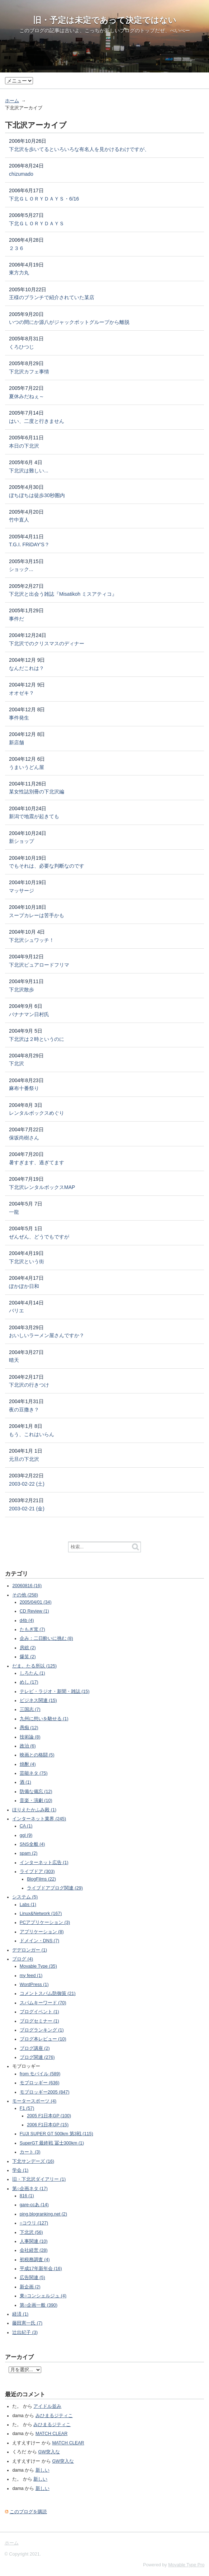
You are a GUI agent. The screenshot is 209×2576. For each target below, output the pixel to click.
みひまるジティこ (54, 2415)
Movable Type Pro (186, 2564)
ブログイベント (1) (39, 2011)
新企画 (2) (30, 2286)
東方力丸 (19, 272)
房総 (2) (28, 1647)
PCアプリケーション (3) (45, 1922)
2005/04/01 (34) (36, 1602)
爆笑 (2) (28, 1656)
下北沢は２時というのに (36, 1039)
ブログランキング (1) (42, 2030)
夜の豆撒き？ (24, 1409)
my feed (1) (31, 1975)
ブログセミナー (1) (39, 2021)
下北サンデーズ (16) (33, 2161)
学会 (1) (20, 2170)
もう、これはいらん (31, 1434)
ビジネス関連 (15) (38, 1700)
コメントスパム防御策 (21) (48, 1993)
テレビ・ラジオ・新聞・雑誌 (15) (55, 1691)
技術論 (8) (30, 1737)
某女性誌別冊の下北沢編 (36, 791)
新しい (42, 2470)
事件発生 (19, 718)
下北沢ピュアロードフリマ (39, 965)
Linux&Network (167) (41, 1913)
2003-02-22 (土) (26, 1484)
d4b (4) (27, 1620)
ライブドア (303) (37, 1871)
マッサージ (21, 890)
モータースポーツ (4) (34, 2101)
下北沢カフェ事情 (29, 371)
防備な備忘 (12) (36, 1791)
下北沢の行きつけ (29, 1385)
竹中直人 (19, 520)
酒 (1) (25, 1782)
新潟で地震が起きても (34, 816)
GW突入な (49, 2451)
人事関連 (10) (34, 2241)
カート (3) (30, 2152)
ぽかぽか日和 (24, 1286)
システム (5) (25, 1897)
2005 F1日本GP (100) (49, 2115)
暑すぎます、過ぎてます (36, 1162)
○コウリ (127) (34, 2223)
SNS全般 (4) (32, 1844)
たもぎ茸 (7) (32, 1629)
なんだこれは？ (26, 668)
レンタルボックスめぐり (36, 1113)
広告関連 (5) (32, 2277)
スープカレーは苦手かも (36, 915)
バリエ (16, 1310)
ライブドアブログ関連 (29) (55, 1888)
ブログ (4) (22, 1959)
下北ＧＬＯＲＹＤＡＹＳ (36, 223)
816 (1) (27, 2195)
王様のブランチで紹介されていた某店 (51, 297)
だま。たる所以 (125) (34, 1666)
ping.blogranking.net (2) (43, 2214)
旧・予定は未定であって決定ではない (104, 20)
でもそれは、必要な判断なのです (46, 866)
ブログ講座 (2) (35, 2048)
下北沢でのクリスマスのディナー (46, 643)
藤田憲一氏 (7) (27, 2323)
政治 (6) (28, 1746)
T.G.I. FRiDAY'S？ (29, 544)
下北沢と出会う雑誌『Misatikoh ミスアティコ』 (63, 594)
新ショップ (21, 841)
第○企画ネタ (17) (30, 2188)
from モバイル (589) (40, 2073)
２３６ (16, 248)
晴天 (14, 1360)
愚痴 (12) (29, 1727)
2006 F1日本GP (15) (47, 2124)
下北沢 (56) (31, 2232)
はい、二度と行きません (36, 421)
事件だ (16, 619)
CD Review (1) (34, 1611)
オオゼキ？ (21, 693)
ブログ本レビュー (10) (43, 2039)
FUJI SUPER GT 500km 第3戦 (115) (56, 2133)
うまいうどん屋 (26, 767)
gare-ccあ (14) (34, 2204)
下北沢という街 (26, 1261)
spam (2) (29, 1853)
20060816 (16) (27, 1585)
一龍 (14, 1212)
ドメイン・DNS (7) (39, 1940)
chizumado (21, 174)
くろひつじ (21, 347)
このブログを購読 (28, 2511)
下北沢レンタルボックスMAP (42, 1187)
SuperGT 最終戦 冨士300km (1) (52, 2143)
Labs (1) (28, 1904)
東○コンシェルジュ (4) (43, 2295)
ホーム (12, 100)
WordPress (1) (34, 1984)
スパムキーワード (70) (43, 2002)
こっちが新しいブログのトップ (120, 30)
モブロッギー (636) (40, 2082)
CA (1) (26, 1826)
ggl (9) (26, 1835)
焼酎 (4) (28, 1764)
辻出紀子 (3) (25, 2332)
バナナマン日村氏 (29, 1014)
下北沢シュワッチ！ (31, 940)
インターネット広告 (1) (44, 1862)
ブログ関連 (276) (37, 2057)
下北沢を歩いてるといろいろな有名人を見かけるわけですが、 (79, 149)
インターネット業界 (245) (39, 1818)
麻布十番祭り (24, 1088)
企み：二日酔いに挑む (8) (46, 1638)
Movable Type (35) (38, 1966)
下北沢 (16, 1063)
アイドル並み (47, 2406)
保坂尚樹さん (24, 1138)
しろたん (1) (32, 1673)
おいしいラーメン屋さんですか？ (46, 1335)
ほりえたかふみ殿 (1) (34, 1809)
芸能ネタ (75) (34, 1773)
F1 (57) (27, 2108)
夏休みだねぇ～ (26, 396)
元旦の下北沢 (24, 1459)
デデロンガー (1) (29, 1950)
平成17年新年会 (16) (41, 2268)
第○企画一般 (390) (39, 2305)
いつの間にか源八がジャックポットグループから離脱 (69, 322)
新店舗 (16, 742)
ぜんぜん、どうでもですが (39, 1237)
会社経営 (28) (34, 2250)
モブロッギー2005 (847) (45, 2092)
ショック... (21, 569)
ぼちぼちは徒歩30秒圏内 (37, 495)
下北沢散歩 (21, 989)
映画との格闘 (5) (37, 1755)
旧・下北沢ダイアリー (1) (39, 2179)
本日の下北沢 (24, 446)
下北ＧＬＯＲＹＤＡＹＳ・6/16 (44, 199)
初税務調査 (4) (35, 2259)
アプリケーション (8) (42, 1931)
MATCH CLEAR (51, 2433)
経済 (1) (20, 2314)
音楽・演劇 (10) (36, 1800)
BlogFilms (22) (41, 1879)
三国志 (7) (30, 1709)
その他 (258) (25, 1595)
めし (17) (29, 1682)
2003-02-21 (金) (26, 1508)
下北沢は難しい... (28, 470)
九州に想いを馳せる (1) (44, 1718)
